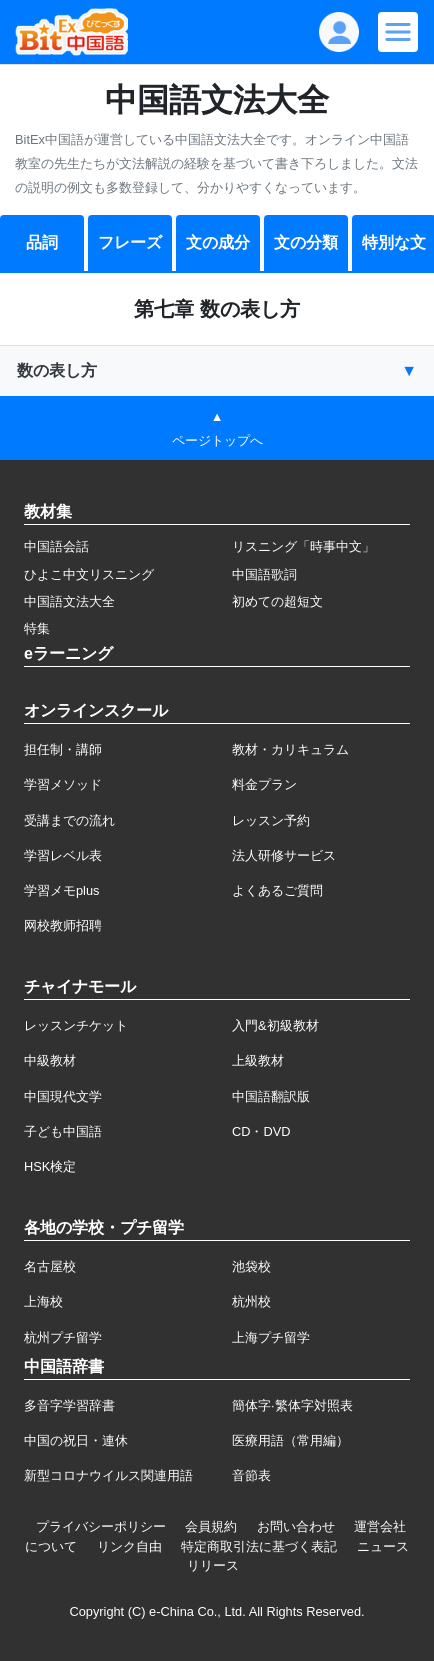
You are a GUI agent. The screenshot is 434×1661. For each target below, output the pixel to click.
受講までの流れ (69, 820)
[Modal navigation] (398, 32)
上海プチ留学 (271, 1337)
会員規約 (211, 1526)
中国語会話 (56, 546)
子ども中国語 (63, 1131)
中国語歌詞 (264, 574)
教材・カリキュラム (290, 749)
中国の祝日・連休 (76, 1440)
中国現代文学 (63, 1096)
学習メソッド (63, 784)
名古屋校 (50, 1266)
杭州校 (251, 1301)
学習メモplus (61, 890)
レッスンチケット (76, 1025)
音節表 (251, 1475)
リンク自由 (129, 1546)
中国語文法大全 (69, 601)
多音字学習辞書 (69, 1405)
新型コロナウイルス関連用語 (108, 1475)
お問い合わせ (296, 1526)
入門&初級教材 (275, 1025)
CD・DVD (261, 1131)
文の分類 (306, 242)
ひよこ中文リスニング (89, 574)
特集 (37, 628)
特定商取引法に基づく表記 (259, 1546)
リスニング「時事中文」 (303, 546)
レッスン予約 (271, 820)
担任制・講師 (63, 749)
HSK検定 (50, 1166)
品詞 (42, 242)
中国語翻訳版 (271, 1096)
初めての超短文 (277, 601)
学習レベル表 (63, 855)
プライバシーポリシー (101, 1526)
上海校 (43, 1301)
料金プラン (264, 784)
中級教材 (50, 1060)
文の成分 (218, 242)
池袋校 (251, 1266)
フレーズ (130, 242)
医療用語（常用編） (290, 1440)
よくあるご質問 (277, 890)
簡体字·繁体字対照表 (292, 1405)
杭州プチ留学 (63, 1337)
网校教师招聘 (63, 925)
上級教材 (258, 1060)
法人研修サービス (284, 855)
